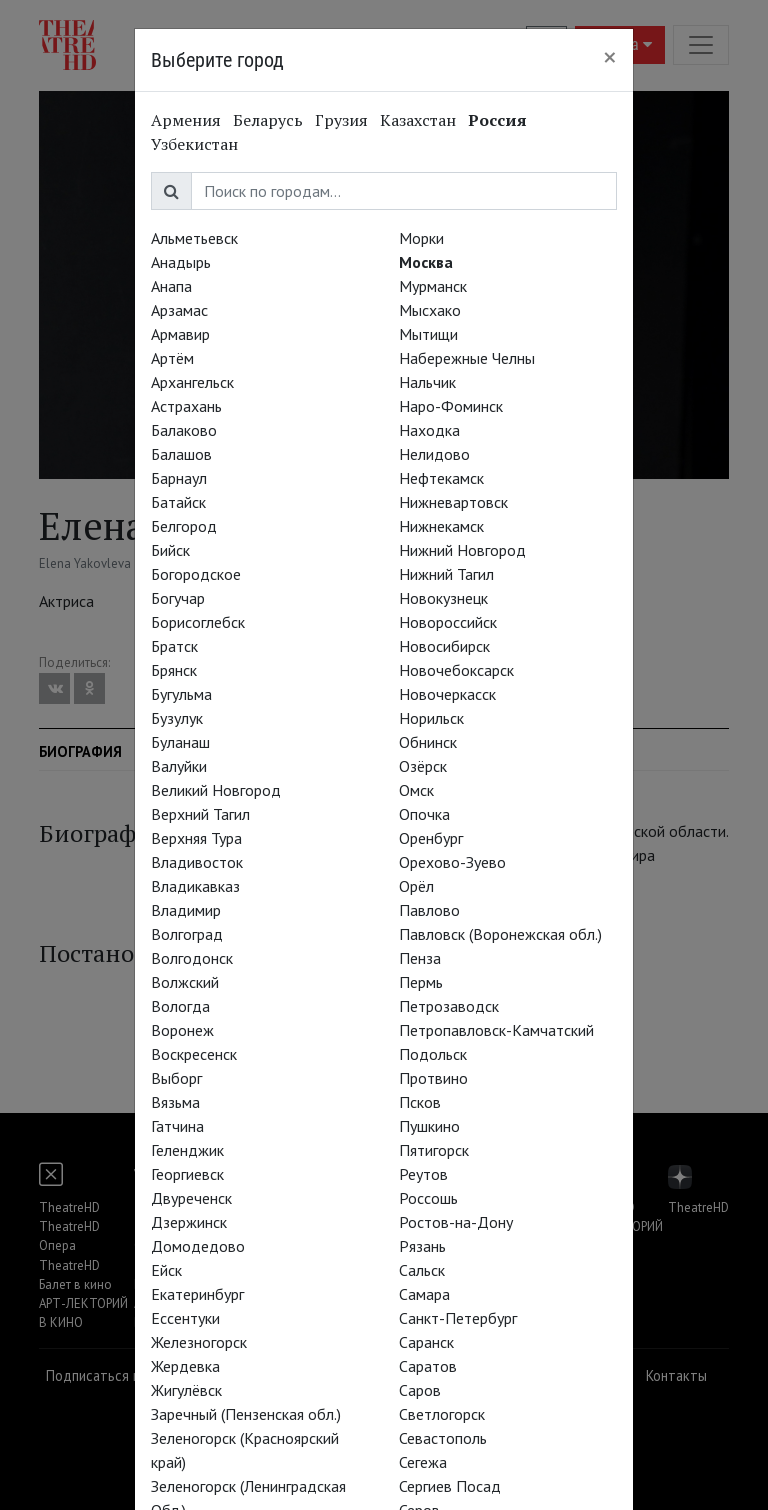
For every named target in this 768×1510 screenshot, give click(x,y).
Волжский (185, 982)
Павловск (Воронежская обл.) (500, 934)
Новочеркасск (447, 694)
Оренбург (431, 838)
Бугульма (181, 694)
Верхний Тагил (200, 814)
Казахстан (418, 120)
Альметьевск (194, 238)
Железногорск (199, 1342)
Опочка (424, 814)
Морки (421, 238)
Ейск (166, 1270)
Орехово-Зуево (452, 862)
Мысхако (430, 310)
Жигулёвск (186, 1390)
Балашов (181, 454)
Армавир (180, 334)
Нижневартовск (453, 502)
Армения (186, 120)
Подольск (433, 1054)
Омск (416, 790)
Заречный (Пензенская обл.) (246, 1414)
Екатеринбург (197, 1294)
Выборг (176, 1078)
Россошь (428, 1198)
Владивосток (197, 862)
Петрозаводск (449, 1006)
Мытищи (428, 334)
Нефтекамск (441, 478)
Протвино (433, 1078)
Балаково (184, 430)
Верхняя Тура (196, 838)
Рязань (422, 1246)
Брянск (174, 670)
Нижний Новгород (462, 550)
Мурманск (433, 286)
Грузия (341, 120)
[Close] (610, 57)
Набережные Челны (467, 358)
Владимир (186, 910)
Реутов (423, 1174)
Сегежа (423, 1462)
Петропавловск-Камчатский (496, 1030)
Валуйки (179, 766)
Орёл (416, 886)
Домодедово (198, 1246)
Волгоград (187, 934)
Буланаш (180, 742)
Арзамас (179, 310)
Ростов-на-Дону (456, 1222)
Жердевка (185, 1366)
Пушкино (429, 1126)
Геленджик (187, 1150)
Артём (172, 358)
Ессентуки (185, 1318)
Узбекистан (194, 144)
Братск (174, 646)
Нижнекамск (441, 526)
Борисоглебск (198, 622)
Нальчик (427, 382)
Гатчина (177, 1126)
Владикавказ (195, 886)
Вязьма (175, 1102)
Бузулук (177, 718)
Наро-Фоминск (451, 406)
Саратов (428, 1366)
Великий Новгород (216, 790)
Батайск (178, 502)
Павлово (429, 910)
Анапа (171, 286)
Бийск (170, 550)
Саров (420, 1390)
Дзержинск (189, 1222)
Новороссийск (448, 622)
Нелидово (434, 454)
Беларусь (268, 120)
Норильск (431, 718)
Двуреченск (191, 1198)
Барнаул (179, 478)
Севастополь (443, 1438)
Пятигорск (434, 1150)
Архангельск (192, 382)
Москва (426, 262)
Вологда (180, 1006)
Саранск (426, 1342)
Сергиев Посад (450, 1486)
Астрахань (186, 406)
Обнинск (428, 742)
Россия (497, 120)
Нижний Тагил (446, 574)
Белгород (184, 526)
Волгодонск (192, 958)
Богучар (178, 598)
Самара (424, 1294)
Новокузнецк (443, 598)
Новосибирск (444, 646)
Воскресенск (194, 1054)
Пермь (421, 982)
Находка (429, 430)
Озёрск (423, 766)
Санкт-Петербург (458, 1318)
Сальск (422, 1270)
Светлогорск (442, 1414)
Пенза (420, 958)
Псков (420, 1102)
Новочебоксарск (456, 670)
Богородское (196, 574)
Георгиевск (187, 1174)
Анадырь (181, 262)
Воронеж (182, 1030)
